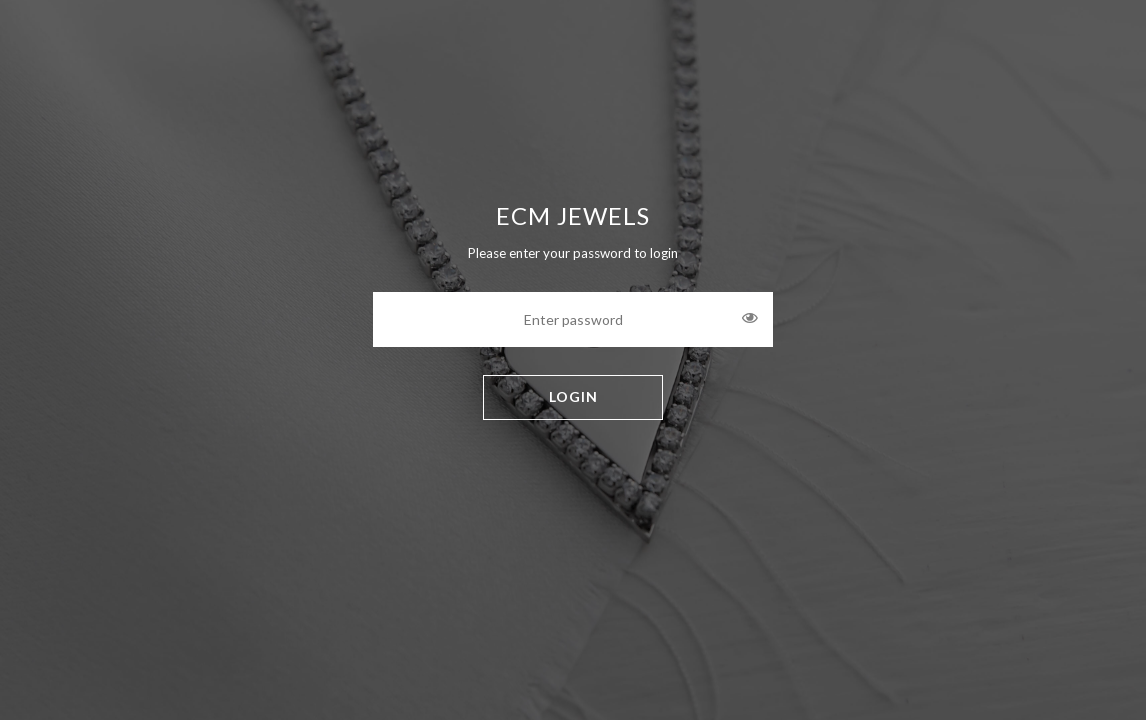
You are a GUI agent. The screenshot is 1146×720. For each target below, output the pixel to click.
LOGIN (573, 396)
